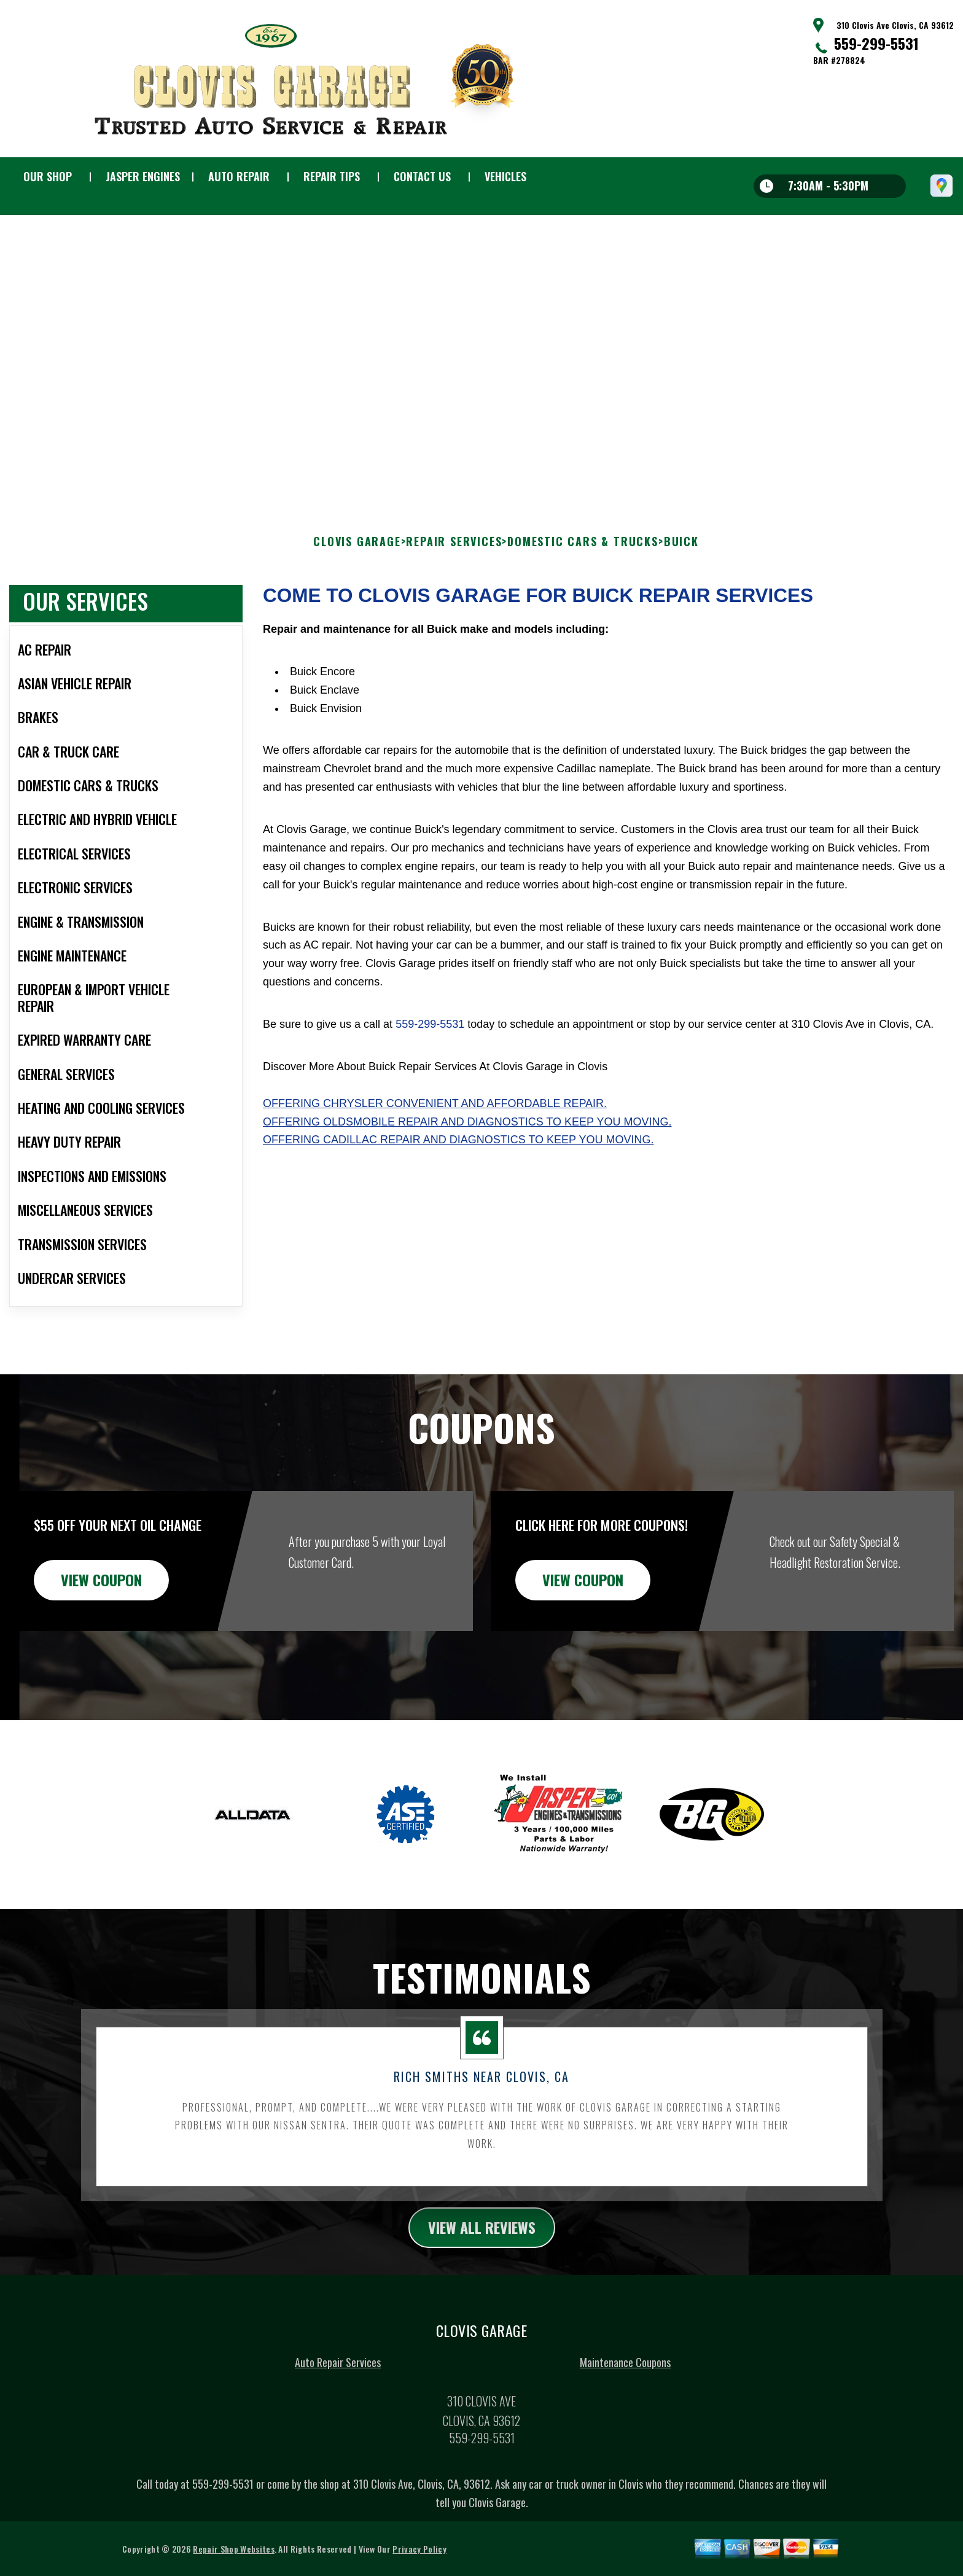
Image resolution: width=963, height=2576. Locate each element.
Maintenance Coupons (625, 2384)
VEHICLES (505, 176)
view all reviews (482, 2248)
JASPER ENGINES (143, 176)
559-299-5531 (876, 43)
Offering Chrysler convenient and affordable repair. (435, 1125)
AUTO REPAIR (239, 176)
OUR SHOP (47, 176)
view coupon (101, 1601)
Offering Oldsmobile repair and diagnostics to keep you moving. (467, 1143)
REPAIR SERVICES (454, 563)
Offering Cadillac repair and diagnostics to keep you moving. (458, 1162)
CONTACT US (422, 176)
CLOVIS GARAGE (356, 563)
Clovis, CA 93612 (304, 284)
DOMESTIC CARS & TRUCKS (582, 563)
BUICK (681, 563)
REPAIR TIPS (331, 176)
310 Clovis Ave (237, 284)
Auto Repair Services (338, 2384)
